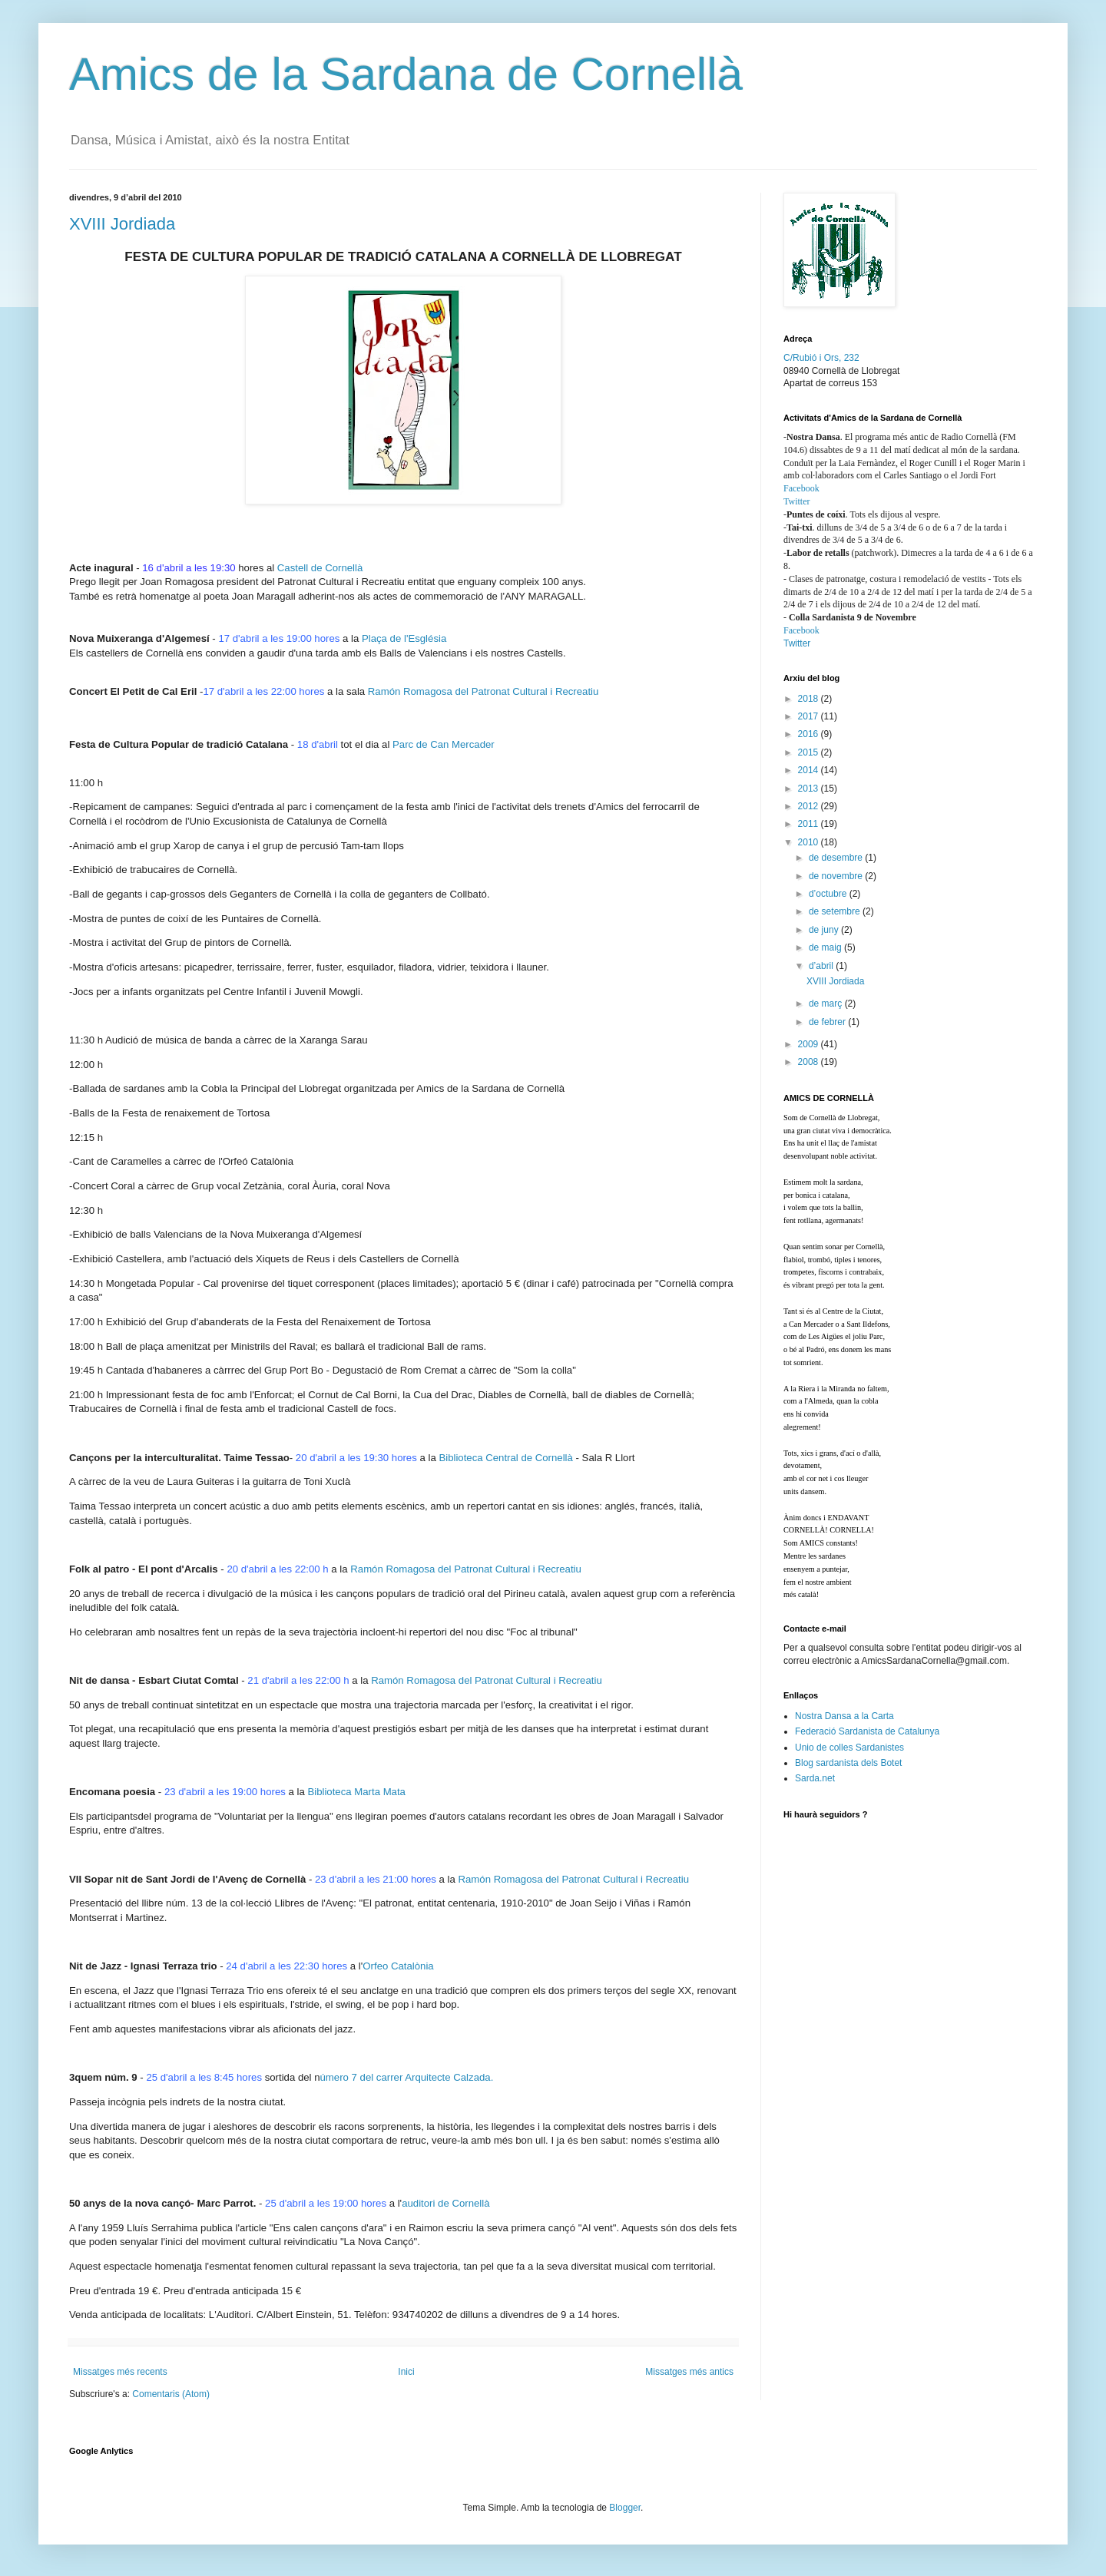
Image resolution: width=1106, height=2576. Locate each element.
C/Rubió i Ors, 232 (821, 357)
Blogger (625, 2507)
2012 (809, 806)
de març (827, 1003)
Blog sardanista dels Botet (848, 1763)
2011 (809, 823)
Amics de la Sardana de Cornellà (406, 74)
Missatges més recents (120, 2371)
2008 (809, 1062)
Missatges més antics (689, 2371)
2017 (809, 716)
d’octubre (829, 893)
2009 (809, 1044)
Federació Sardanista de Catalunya (867, 1731)
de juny (825, 929)
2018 (809, 698)
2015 (809, 752)
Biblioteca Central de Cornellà (505, 1457)
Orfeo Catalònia (398, 1966)
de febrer (828, 1022)
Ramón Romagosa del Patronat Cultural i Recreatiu (483, 691)
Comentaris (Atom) (171, 2394)
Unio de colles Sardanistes (849, 1747)
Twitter (796, 501)
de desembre (837, 857)
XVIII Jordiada (122, 223)
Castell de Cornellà (320, 568)
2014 (809, 770)
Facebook (801, 488)
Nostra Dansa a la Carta (844, 1716)
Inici (406, 2371)
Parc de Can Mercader (443, 744)
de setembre (836, 911)
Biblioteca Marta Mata (356, 1791)
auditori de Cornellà (445, 2203)
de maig (826, 947)
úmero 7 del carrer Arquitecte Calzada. (407, 2077)
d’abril (822, 966)
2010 (809, 842)
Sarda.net (815, 1778)
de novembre (837, 876)
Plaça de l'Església (404, 638)
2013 (809, 788)
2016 (809, 734)
